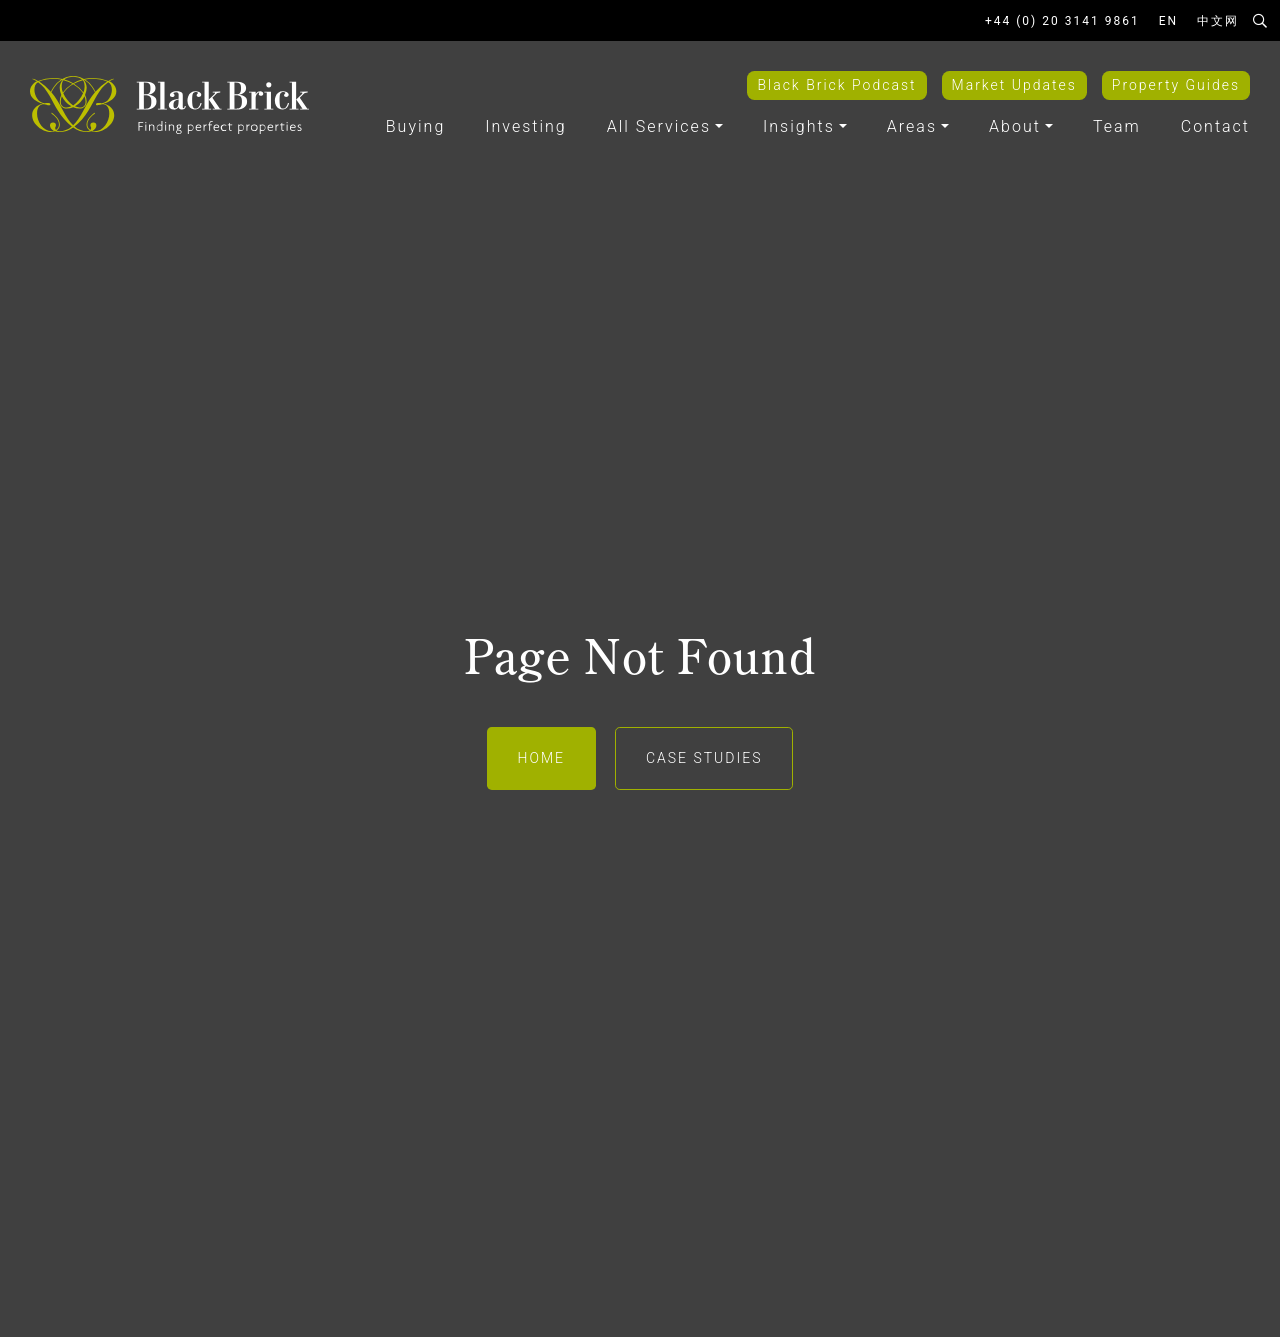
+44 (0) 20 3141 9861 (1062, 21)
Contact (1215, 126)
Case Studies (704, 758)
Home (541, 758)
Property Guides (1176, 85)
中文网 (1218, 21)
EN (1168, 21)
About (1015, 126)
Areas (912, 126)
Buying (415, 126)
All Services (659, 126)
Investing (525, 126)
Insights (799, 126)
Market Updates (1014, 85)
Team (1117, 126)
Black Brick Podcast (836, 85)
